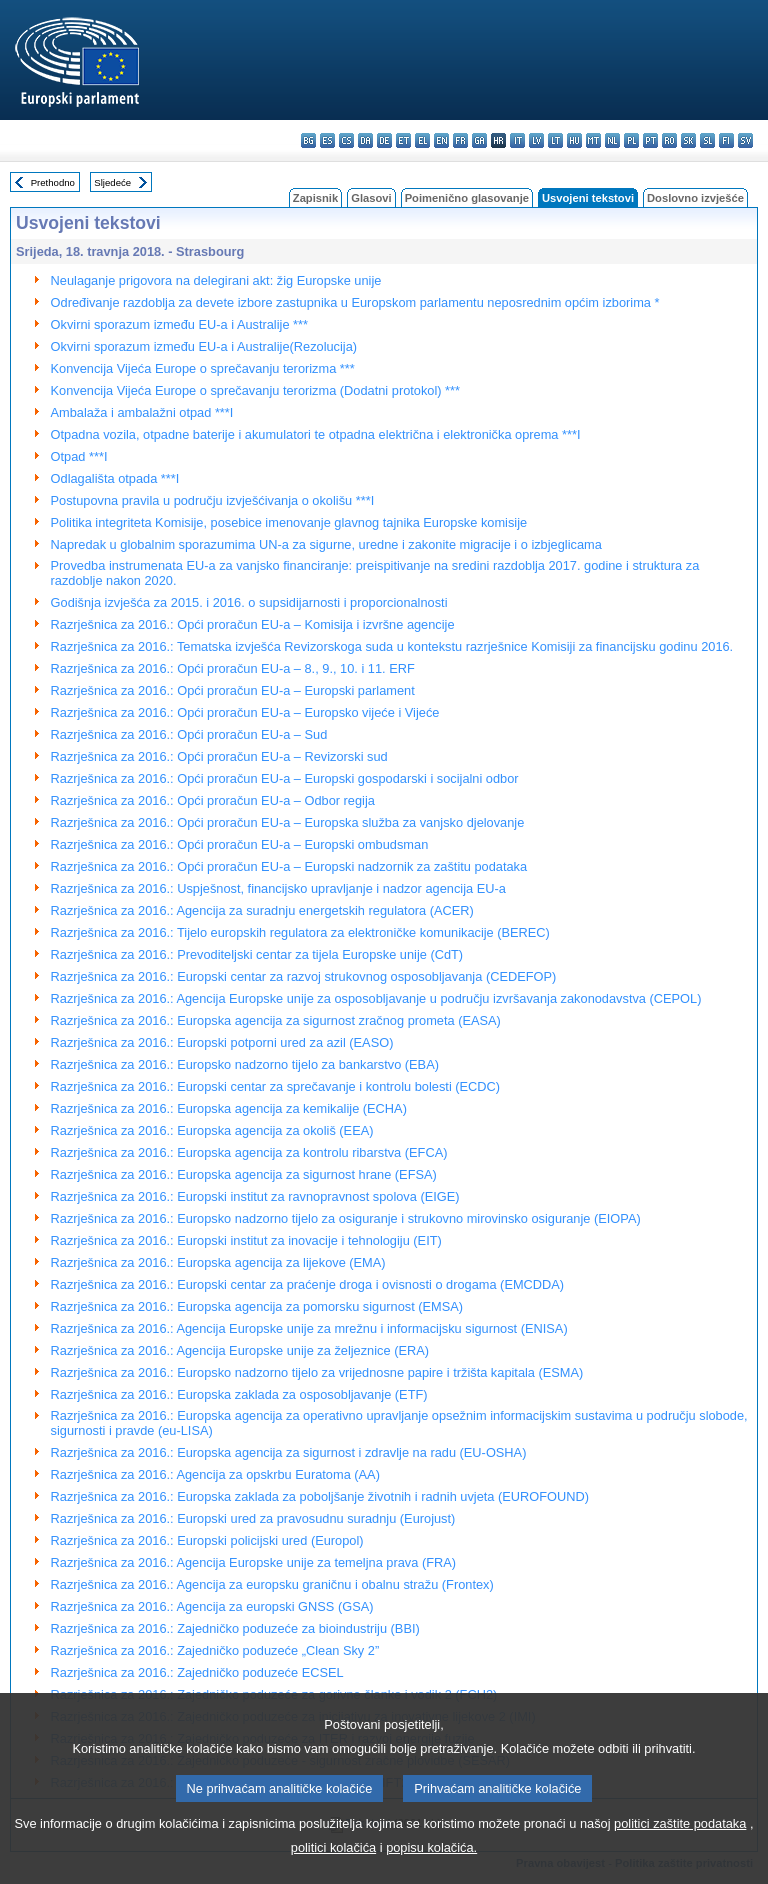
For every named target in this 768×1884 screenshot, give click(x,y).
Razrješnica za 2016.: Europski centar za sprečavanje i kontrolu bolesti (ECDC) (276, 1086)
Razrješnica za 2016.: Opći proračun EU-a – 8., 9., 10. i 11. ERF (233, 668)
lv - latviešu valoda (536, 140)
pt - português (650, 140)
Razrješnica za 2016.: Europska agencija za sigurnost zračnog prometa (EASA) (276, 1020)
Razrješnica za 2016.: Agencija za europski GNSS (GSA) (212, 1606)
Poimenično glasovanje (467, 198)
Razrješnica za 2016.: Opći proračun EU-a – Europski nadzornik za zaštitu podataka (289, 866)
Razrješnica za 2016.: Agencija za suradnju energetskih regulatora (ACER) (262, 910)
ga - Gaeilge (479, 140)
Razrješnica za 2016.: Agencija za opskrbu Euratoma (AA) (215, 1474)
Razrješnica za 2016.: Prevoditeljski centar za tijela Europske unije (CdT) (257, 954)
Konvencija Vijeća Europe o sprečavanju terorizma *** (203, 368)
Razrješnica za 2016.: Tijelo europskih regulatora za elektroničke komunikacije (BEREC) (300, 932)
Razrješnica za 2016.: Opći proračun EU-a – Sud (189, 734)
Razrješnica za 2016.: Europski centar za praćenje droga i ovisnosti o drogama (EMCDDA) (308, 1284)
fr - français (460, 140)
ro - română (669, 140)
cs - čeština (346, 140)
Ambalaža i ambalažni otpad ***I (142, 412)
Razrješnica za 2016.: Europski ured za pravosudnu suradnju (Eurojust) (253, 1518)
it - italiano (517, 140)
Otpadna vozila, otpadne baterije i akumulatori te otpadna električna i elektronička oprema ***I (316, 434)
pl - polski (631, 140)
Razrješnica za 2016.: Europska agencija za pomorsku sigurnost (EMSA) (257, 1306)
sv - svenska (745, 140)
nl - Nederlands (612, 140)
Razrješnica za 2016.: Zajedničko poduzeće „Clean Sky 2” (215, 1650)
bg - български (308, 140)
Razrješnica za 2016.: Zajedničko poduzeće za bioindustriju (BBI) (235, 1628)
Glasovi (371, 198)
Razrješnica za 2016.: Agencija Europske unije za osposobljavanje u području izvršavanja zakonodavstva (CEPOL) (376, 998)
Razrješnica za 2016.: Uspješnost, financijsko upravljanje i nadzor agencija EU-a (278, 888)
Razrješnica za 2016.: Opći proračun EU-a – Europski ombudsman (240, 844)
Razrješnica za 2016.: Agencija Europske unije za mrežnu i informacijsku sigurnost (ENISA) (309, 1328)
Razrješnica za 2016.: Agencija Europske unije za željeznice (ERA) (240, 1350)
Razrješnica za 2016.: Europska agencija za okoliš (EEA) (212, 1130)
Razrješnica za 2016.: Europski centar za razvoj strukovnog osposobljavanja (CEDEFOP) (304, 976)
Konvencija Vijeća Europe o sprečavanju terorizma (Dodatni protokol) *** (255, 390)
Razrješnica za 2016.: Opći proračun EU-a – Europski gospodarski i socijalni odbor (285, 778)
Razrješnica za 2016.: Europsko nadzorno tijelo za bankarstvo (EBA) (245, 1064)
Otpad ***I (79, 456)
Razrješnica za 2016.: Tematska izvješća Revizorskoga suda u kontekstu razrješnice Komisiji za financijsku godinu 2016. (392, 646)
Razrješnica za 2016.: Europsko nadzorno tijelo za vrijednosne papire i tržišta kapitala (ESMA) (317, 1372)
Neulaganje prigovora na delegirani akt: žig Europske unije (216, 280)
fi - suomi (726, 140)
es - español (327, 140)
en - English (441, 140)
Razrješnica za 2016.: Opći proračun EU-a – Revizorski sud (219, 756)
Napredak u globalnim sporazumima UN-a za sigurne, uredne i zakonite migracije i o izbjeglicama (326, 544)
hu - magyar (574, 140)
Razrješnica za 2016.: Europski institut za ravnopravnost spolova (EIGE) (255, 1196)
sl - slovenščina (707, 140)
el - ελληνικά (422, 140)
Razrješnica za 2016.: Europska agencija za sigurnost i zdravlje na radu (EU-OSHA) (289, 1452)
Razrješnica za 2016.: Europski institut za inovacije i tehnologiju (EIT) (246, 1240)
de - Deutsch (384, 140)
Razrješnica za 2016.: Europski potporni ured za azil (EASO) (222, 1042)
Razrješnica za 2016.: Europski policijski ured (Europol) (207, 1540)
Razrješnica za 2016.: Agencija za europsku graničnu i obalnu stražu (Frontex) (272, 1584)
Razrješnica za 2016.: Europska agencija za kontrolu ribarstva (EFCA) (249, 1152)
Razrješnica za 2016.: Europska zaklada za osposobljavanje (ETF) (239, 1394)
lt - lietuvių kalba (555, 140)
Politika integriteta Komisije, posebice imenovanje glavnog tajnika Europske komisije (289, 522)
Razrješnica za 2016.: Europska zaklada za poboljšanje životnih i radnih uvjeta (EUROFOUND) (320, 1496)
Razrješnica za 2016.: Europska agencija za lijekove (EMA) (218, 1262)
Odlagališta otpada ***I (115, 478)
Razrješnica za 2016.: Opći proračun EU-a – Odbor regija (213, 800)
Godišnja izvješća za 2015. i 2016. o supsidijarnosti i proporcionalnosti (249, 602)
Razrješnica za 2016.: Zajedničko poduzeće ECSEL (197, 1672)
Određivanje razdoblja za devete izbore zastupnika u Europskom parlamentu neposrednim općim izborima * (355, 302)
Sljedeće (112, 182)
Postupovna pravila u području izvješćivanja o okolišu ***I (213, 500)
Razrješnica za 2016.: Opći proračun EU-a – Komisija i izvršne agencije (253, 624)
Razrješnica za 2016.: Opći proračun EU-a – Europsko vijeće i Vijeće (245, 712)
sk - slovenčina (688, 140)
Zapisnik (315, 198)
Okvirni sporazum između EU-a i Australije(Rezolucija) (204, 346)
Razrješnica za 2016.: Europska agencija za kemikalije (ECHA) (229, 1108)
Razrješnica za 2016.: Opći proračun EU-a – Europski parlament (233, 690)
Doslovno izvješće (695, 198)
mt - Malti (593, 140)
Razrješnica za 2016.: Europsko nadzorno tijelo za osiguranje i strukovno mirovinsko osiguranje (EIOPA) (346, 1218)
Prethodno (53, 182)
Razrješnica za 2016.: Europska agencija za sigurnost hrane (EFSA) (244, 1174)
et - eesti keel (403, 140)
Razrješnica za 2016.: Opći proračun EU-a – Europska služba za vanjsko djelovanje (288, 822)
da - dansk (365, 140)
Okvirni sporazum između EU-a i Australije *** (179, 324)
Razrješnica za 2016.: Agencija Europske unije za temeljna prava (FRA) (253, 1562)
